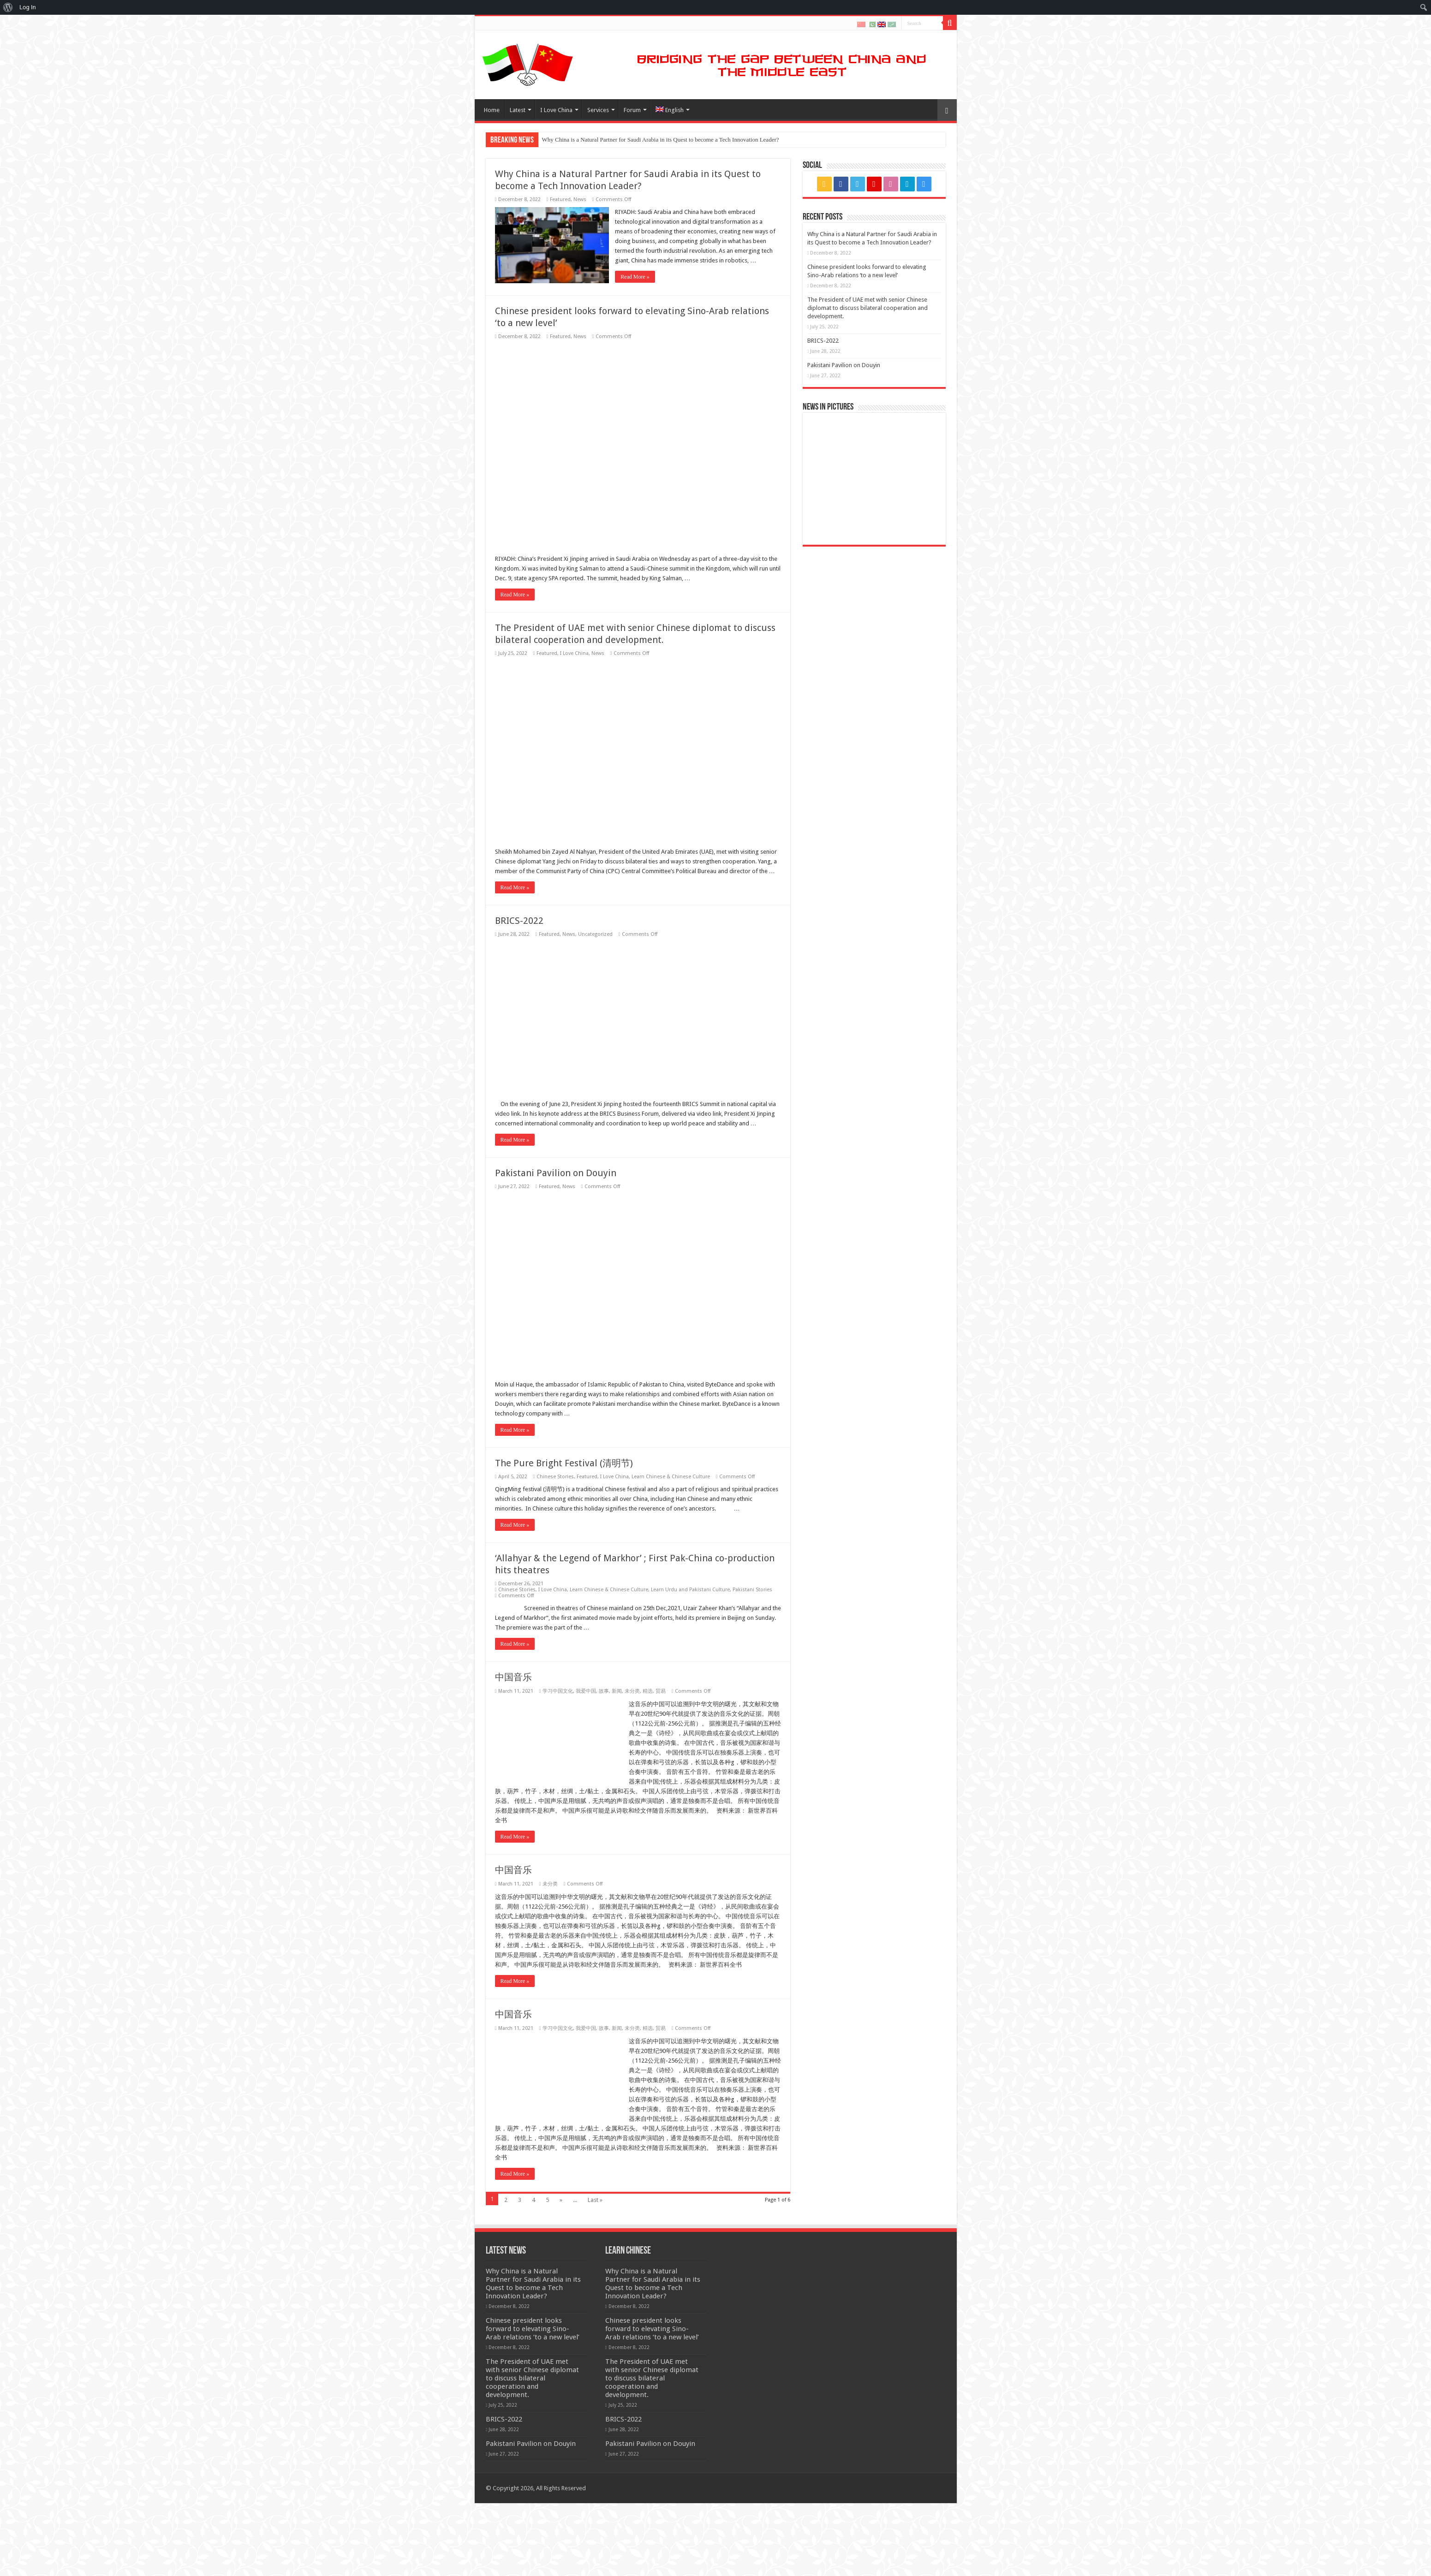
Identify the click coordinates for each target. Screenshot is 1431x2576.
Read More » (635, 277)
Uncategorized (595, 2151)
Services (598, 110)
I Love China (556, 110)
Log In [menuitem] (27, 7)
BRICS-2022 (519, 2136)
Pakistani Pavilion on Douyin (843, 365)
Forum (632, 110)
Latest (517, 110)
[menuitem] (8, 7)
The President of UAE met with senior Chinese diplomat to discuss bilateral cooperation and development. (867, 308)
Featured (560, 199)
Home (492, 110)
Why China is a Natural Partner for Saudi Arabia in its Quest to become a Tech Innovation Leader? (660, 139)
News (579, 199)
